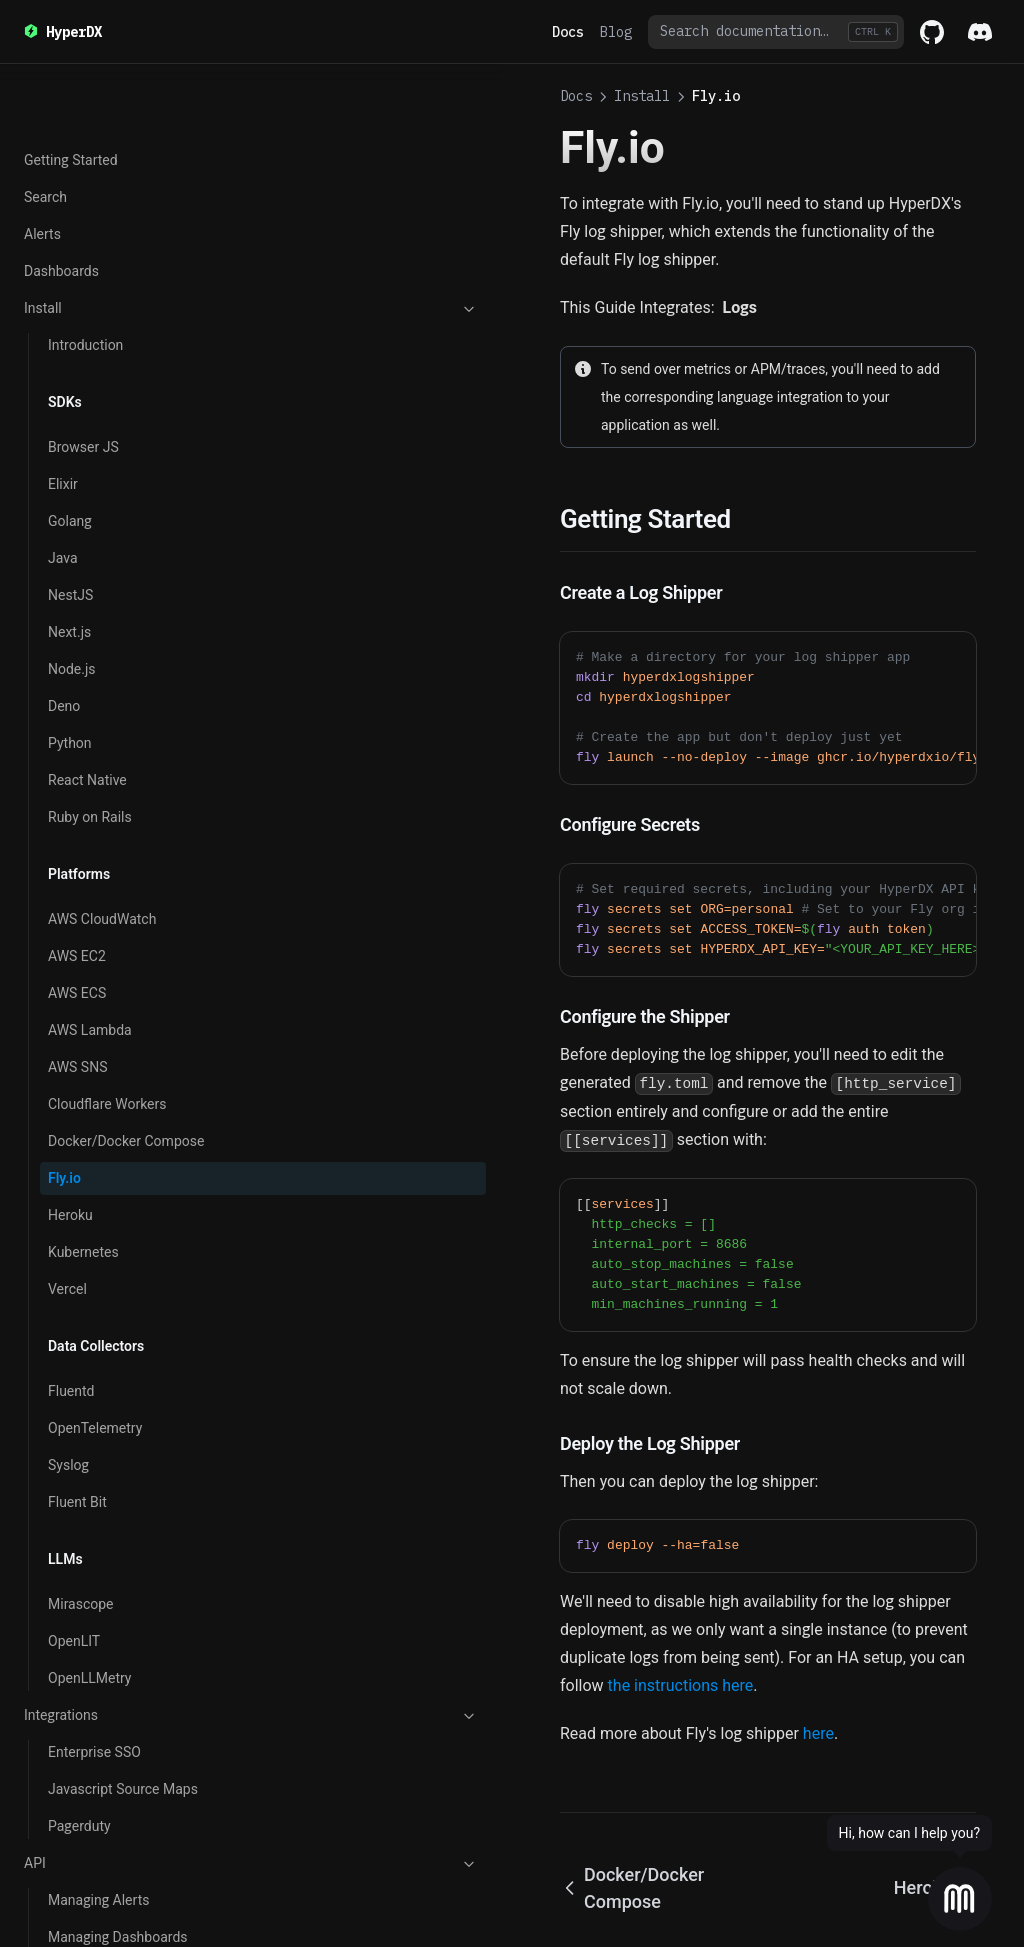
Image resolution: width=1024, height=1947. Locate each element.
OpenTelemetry (95, 919)
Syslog (68, 956)
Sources (73, 1715)
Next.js (69, 123)
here (562, 1593)
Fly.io (64, 669)
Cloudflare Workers (107, 595)
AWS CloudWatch (102, 410)
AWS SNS (77, 558)
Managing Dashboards (118, 1428)
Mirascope (81, 1095)
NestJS (70, 86)
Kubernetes (83, 743)
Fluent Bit (77, 993)
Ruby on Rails (90, 308)
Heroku (70, 706)
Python (70, 234)
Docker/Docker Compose (126, 632)
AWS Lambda (90, 521)
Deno (64, 197)
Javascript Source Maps (123, 1280)
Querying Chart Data (110, 1465)
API (123, 1355)
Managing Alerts (98, 1391)
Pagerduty (79, 1317)
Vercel (67, 780)
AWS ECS (77, 484)
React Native (87, 271)
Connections (87, 1678)
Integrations (123, 1207)
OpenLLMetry (89, 1169)
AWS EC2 (77, 447)
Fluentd (71, 882)
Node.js (72, 160)
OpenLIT (74, 1132)
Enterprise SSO (94, 1243)
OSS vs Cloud (65, 1502)
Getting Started (95, 1576)
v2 (123, 1540)
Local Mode (84, 1752)
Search (69, 1854)
